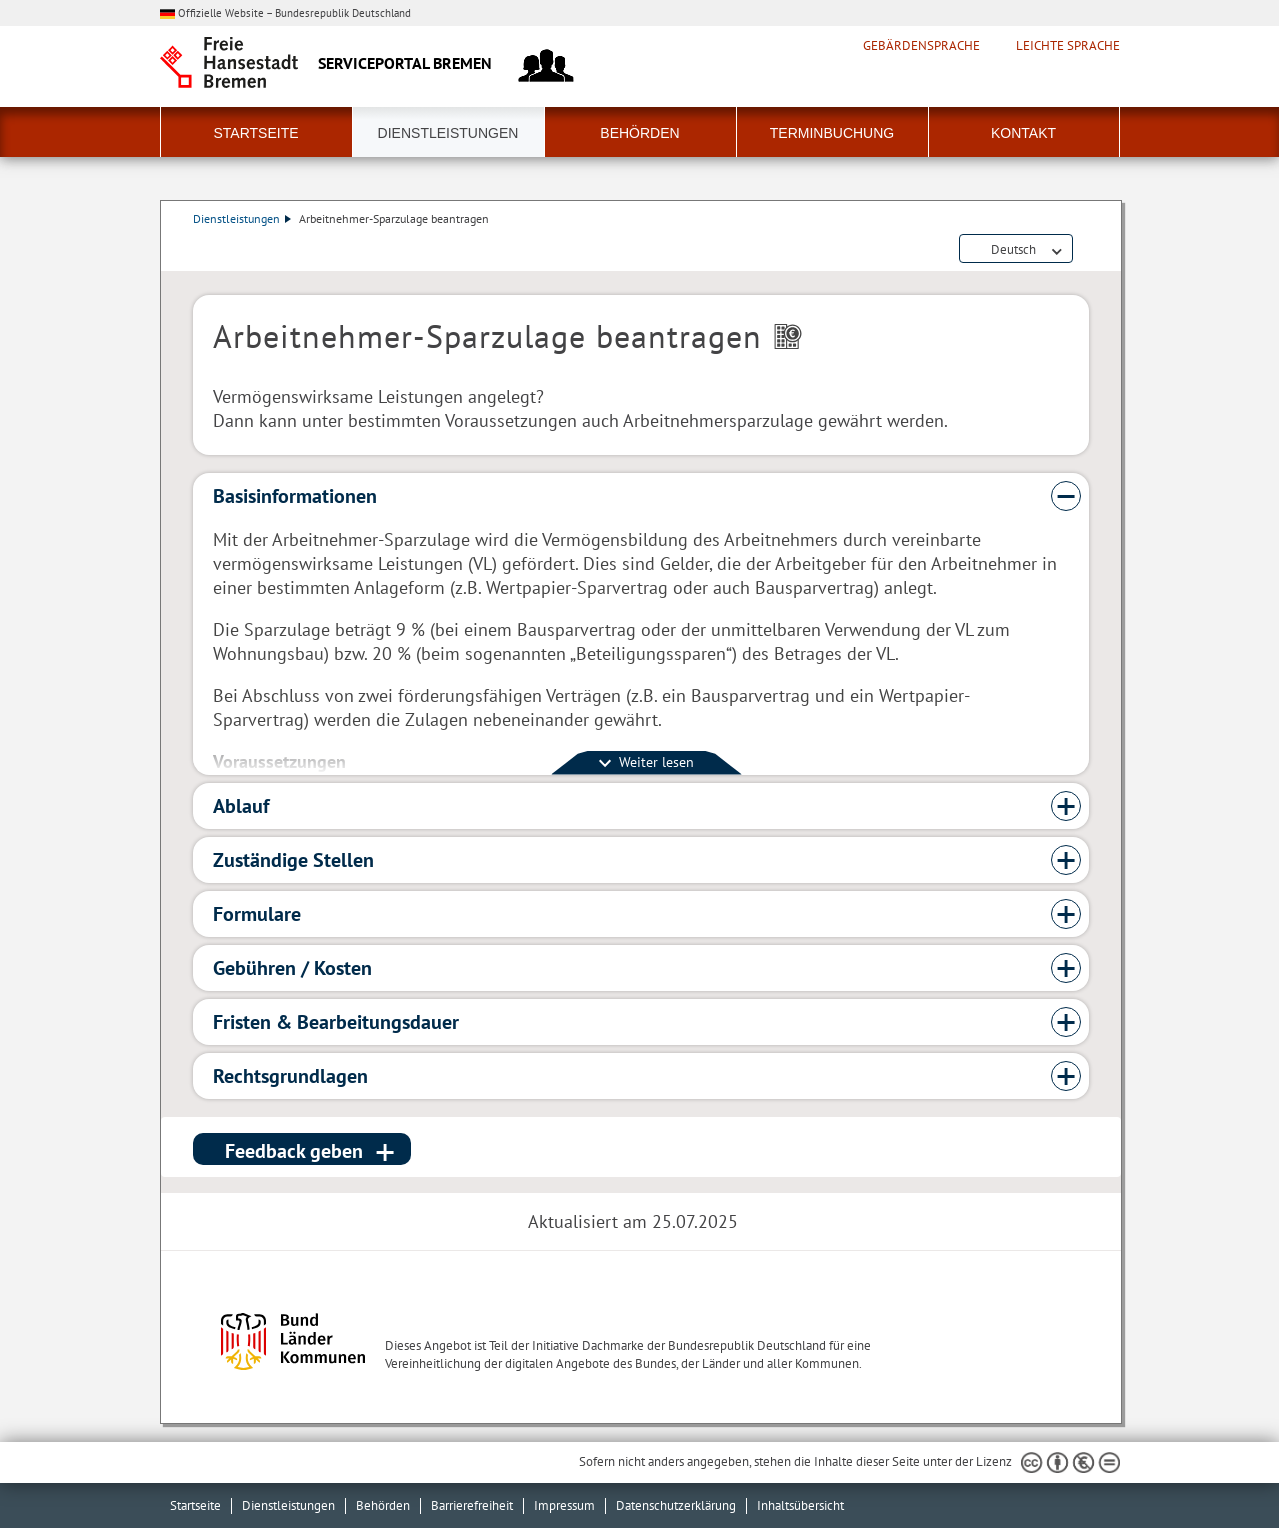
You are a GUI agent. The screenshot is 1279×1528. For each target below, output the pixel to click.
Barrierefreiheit (472, 1505)
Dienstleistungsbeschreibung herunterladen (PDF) (1085, 250)
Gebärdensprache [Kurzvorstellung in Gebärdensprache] (921, 46)
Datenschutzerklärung (676, 1505)
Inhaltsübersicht (800, 1505)
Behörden (639, 133)
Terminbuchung (832, 133)
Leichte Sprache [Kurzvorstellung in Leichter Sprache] (1068, 46)
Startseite (255, 133)
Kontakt (1023, 133)
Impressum (564, 1505)
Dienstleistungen (448, 133)
